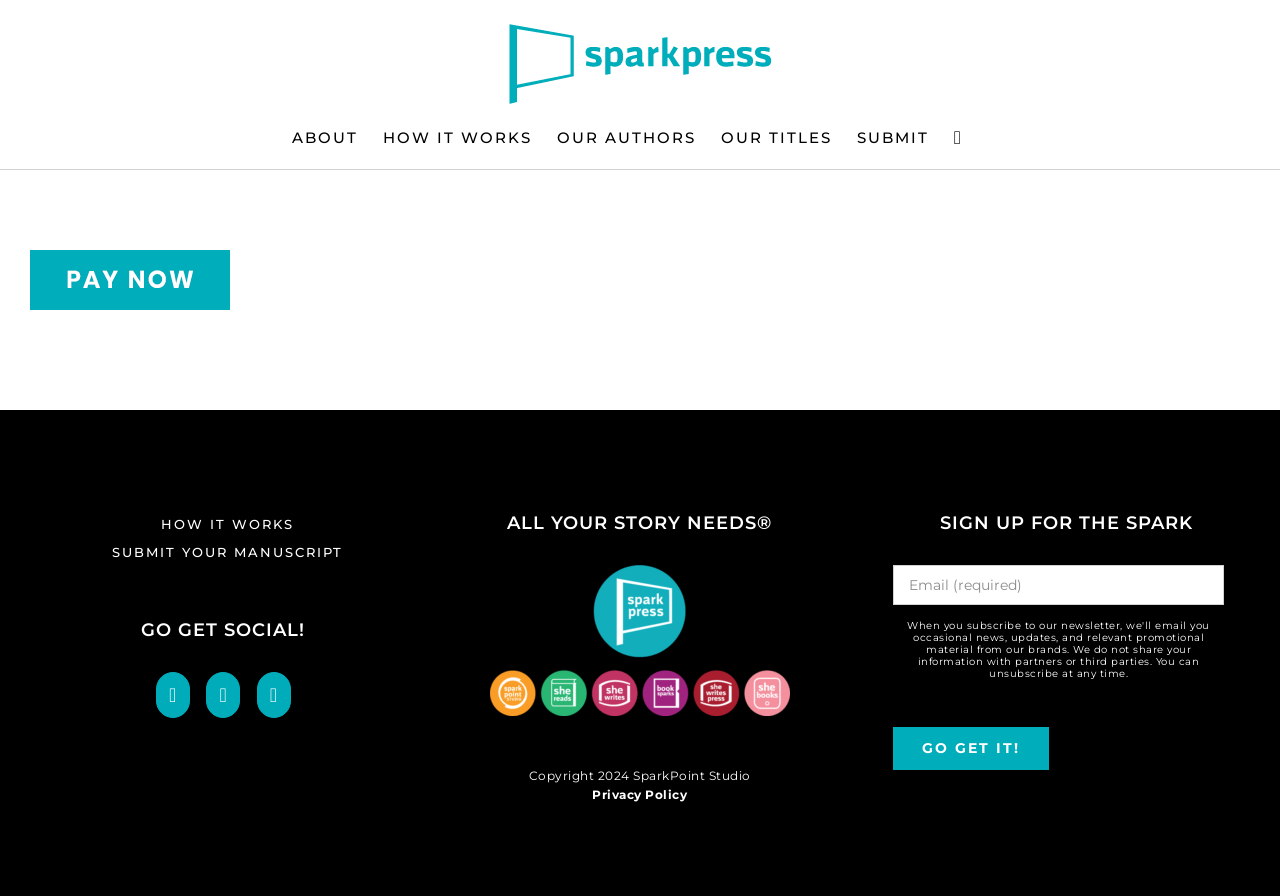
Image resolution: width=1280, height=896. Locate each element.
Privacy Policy (639, 794)
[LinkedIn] (274, 695)
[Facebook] (173, 695)
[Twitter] (223, 695)
